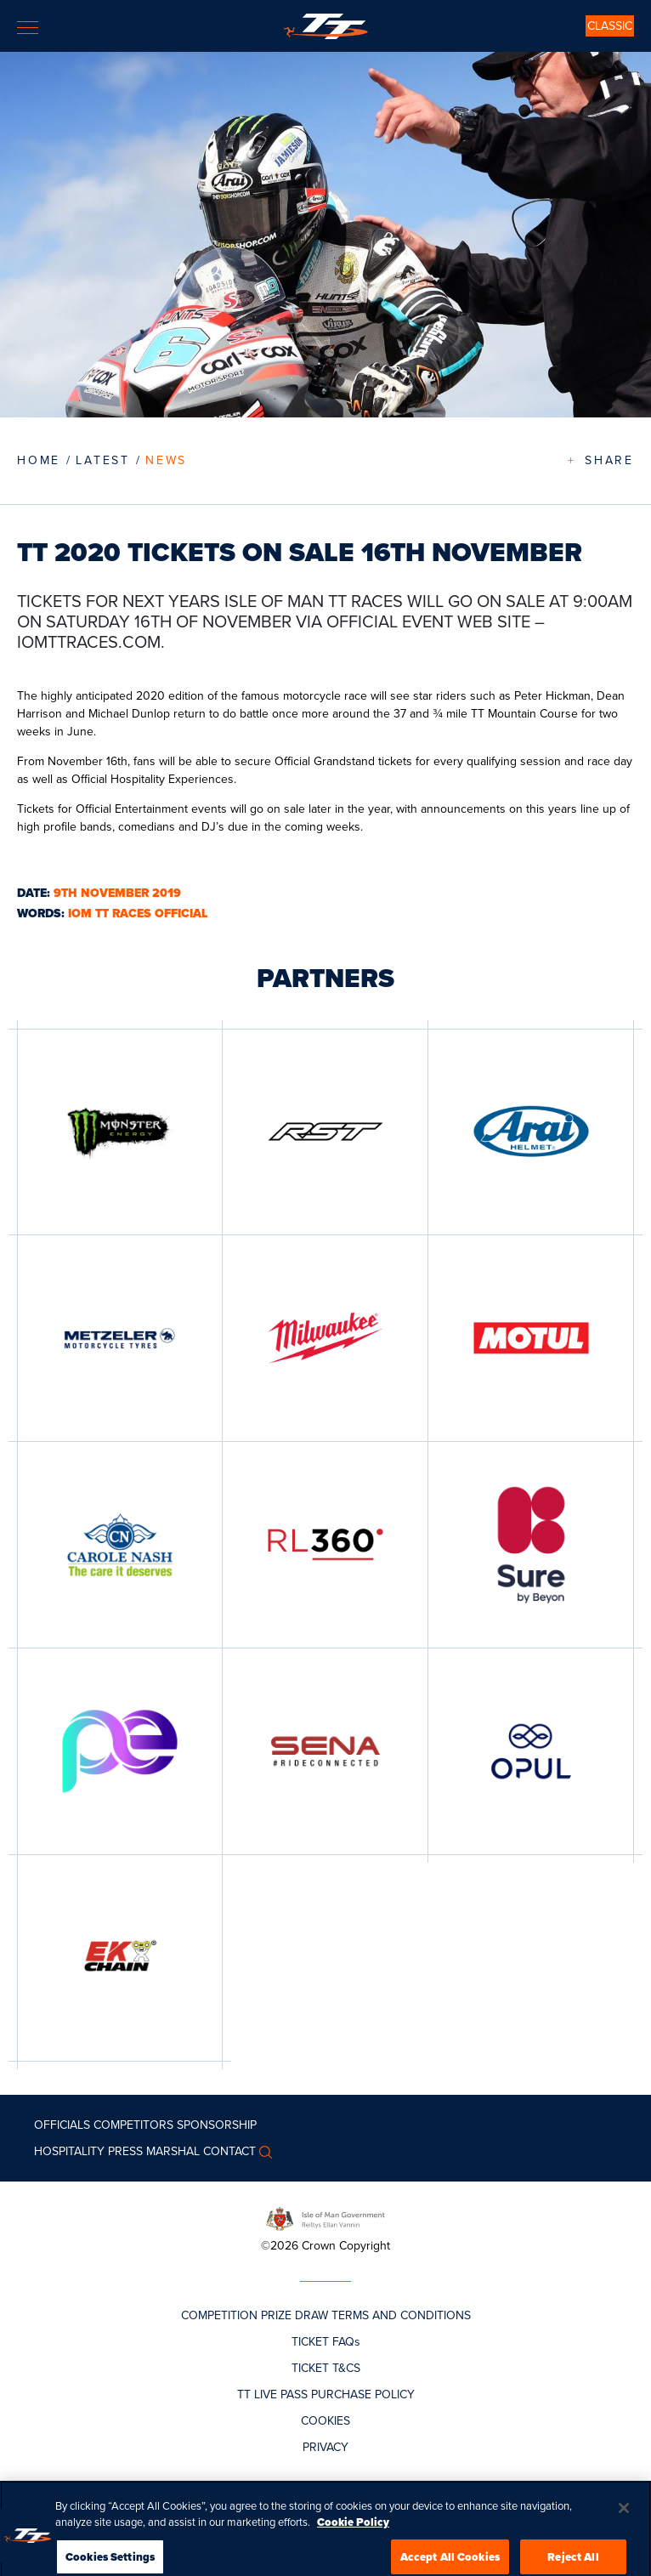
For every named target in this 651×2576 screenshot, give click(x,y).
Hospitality (69, 2151)
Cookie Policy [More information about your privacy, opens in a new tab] (353, 2541)
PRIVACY (325, 2447)
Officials (62, 2125)
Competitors (133, 2125)
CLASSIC (609, 26)
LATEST (103, 460)
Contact (229, 2151)
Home (38, 460)
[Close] (624, 2526)
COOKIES (325, 2421)
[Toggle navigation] (27, 27)
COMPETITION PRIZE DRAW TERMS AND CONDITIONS (326, 2315)
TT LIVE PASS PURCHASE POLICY (326, 2394)
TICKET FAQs (326, 2342)
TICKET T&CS (326, 2368)
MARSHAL (173, 2151)
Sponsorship (217, 2125)
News (166, 460)
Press (125, 2151)
